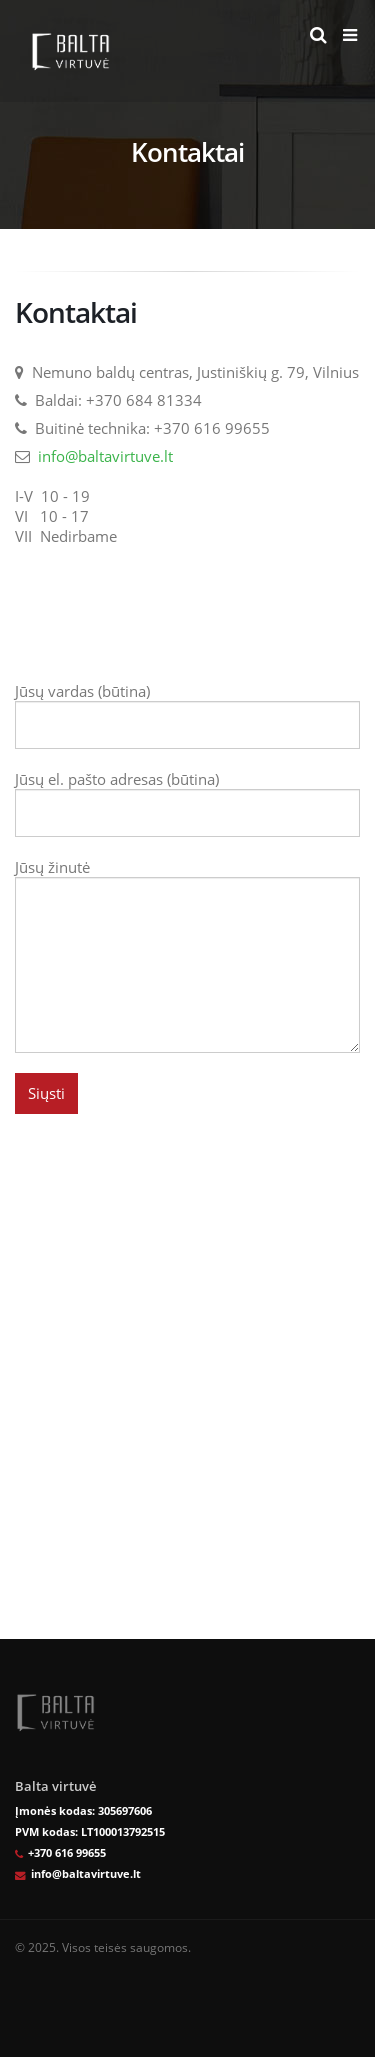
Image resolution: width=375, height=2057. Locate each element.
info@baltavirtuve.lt (105, 456)
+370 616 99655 (67, 1853)
